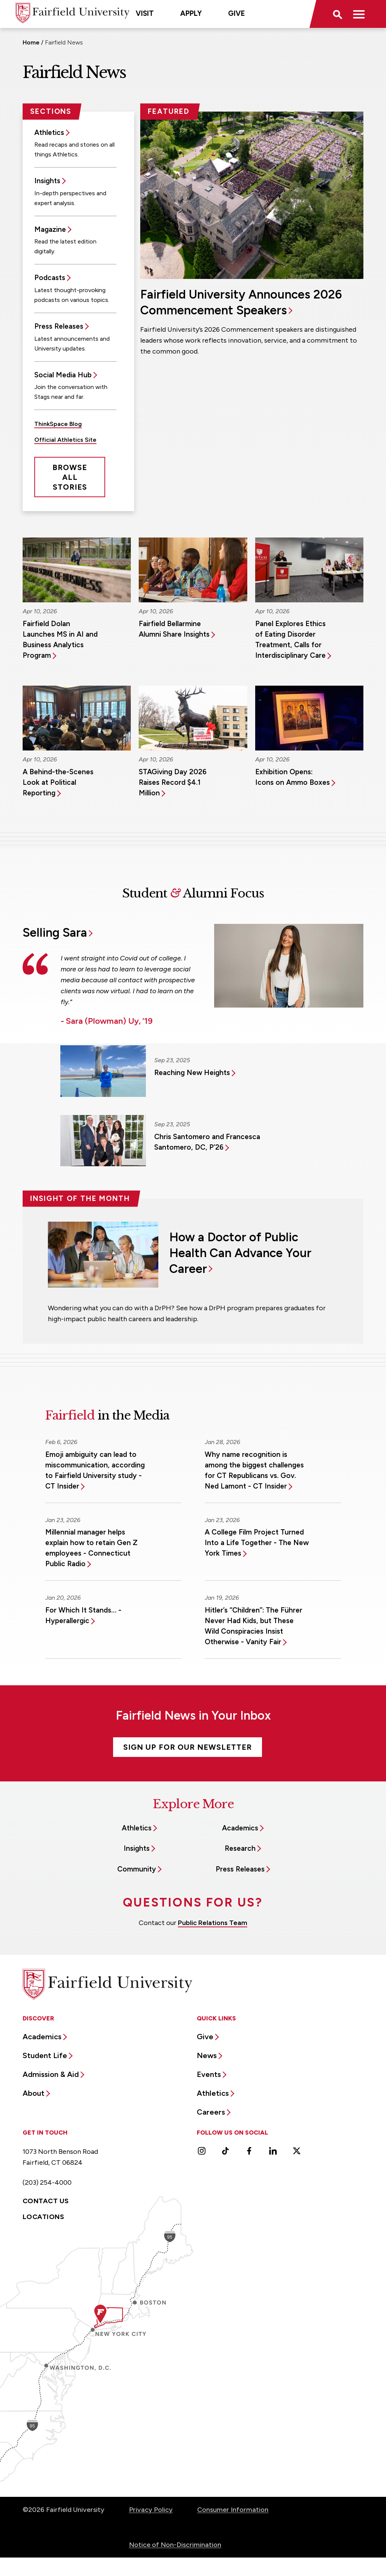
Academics (240, 1828)
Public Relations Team (212, 1923)
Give (236, 13)
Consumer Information (232, 2510)
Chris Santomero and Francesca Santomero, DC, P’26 (207, 1142)
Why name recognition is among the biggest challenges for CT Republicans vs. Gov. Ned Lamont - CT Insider (254, 1470)
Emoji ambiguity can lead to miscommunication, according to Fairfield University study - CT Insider (95, 1470)
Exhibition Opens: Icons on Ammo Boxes (292, 777)
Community (136, 1869)
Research (240, 1848)
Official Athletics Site (65, 439)
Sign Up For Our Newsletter (187, 1747)
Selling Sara (55, 932)
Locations (43, 2217)
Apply (191, 13)
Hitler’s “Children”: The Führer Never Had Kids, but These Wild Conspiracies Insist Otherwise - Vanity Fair (253, 1626)
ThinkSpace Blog (58, 423)
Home (31, 42)
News (207, 2055)
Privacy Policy (151, 2510)
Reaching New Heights (192, 1072)
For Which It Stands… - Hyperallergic (83, 1615)
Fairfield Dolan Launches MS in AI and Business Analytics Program (60, 639)
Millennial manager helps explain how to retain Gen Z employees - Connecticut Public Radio (91, 1548)
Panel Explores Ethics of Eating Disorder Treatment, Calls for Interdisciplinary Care (290, 639)
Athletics (49, 132)
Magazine (50, 229)
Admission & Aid (51, 2074)
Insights (47, 180)
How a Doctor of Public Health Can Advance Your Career (240, 1253)
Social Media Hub (63, 375)
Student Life (45, 2055)
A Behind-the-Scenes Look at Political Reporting (58, 782)
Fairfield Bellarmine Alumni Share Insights (174, 629)
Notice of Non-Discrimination (175, 2545)
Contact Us (46, 2201)
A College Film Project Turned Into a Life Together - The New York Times (257, 1543)
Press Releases (58, 326)
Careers (211, 2112)
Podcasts (49, 277)
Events (209, 2074)
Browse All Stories (69, 477)
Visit (145, 13)
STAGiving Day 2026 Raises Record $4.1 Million (173, 782)
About (33, 2093)
